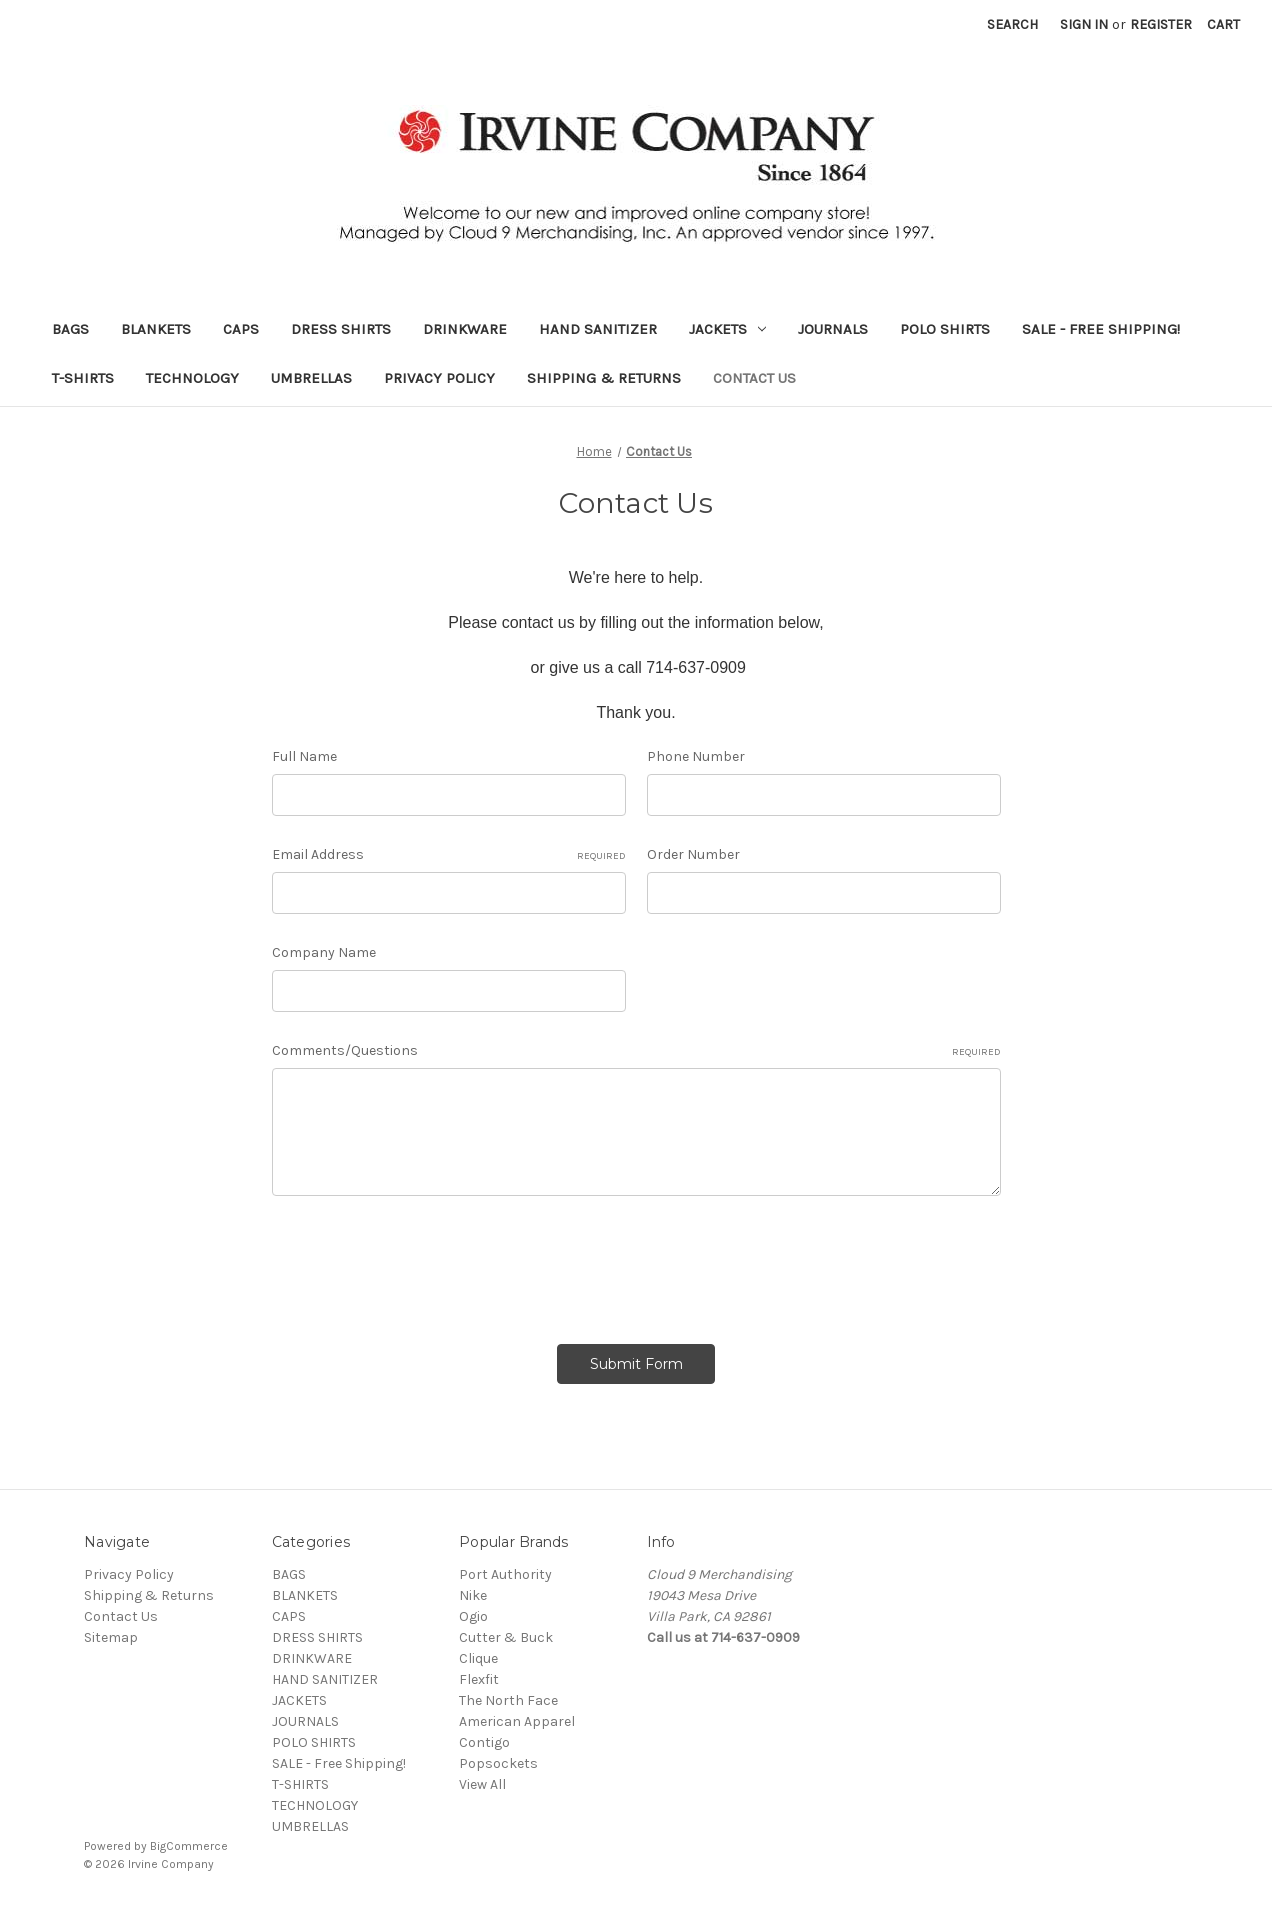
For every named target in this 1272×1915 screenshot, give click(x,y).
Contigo (484, 1742)
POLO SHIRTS (945, 329)
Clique (478, 1658)
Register (1161, 24)
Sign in (1084, 24)
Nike (473, 1595)
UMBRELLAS (311, 378)
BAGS (70, 329)
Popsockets (498, 1763)
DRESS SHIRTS (341, 329)
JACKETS (727, 329)
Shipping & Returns (604, 378)
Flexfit (479, 1679)
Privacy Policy (439, 378)
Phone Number (696, 756)
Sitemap (111, 1637)
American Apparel (517, 1721)
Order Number (693, 854)
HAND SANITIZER (598, 329)
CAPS (241, 329)
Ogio (473, 1616)
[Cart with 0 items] (1223, 24)
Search (1012, 24)
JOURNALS (833, 329)
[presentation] (424, 1263)
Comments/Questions (636, 1051)
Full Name (304, 756)
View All (482, 1784)
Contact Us (754, 378)
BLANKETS (156, 329)
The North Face (508, 1700)
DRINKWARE (465, 329)
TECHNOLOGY (192, 378)
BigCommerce (189, 1846)
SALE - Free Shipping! (1101, 329)
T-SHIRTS (83, 378)
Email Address (449, 855)
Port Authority (505, 1574)
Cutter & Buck (506, 1637)
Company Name (324, 952)
